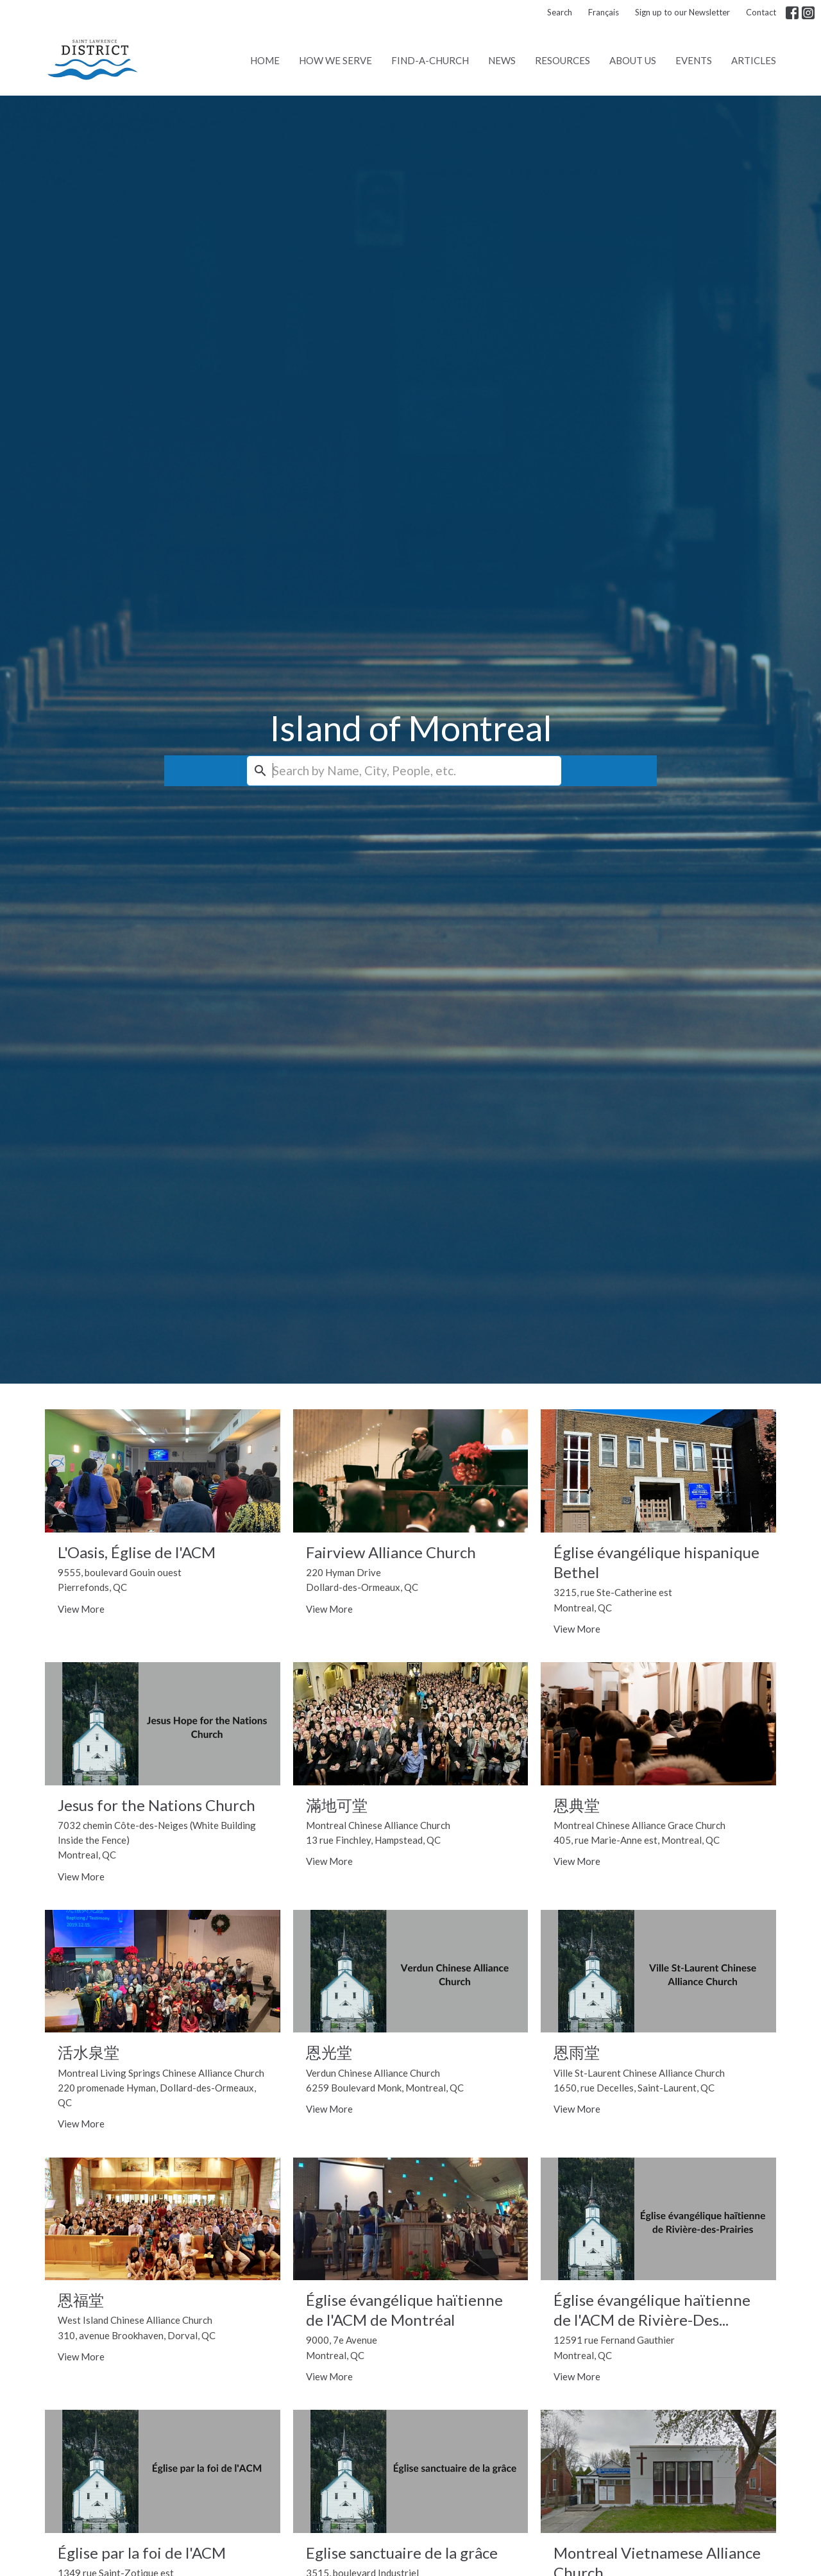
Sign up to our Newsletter (682, 12)
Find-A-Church (430, 60)
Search (559, 12)
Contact (761, 12)
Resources (562, 60)
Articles (753, 60)
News (502, 60)
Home (265, 60)
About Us (632, 60)
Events (693, 60)
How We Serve (335, 60)
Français (603, 12)
